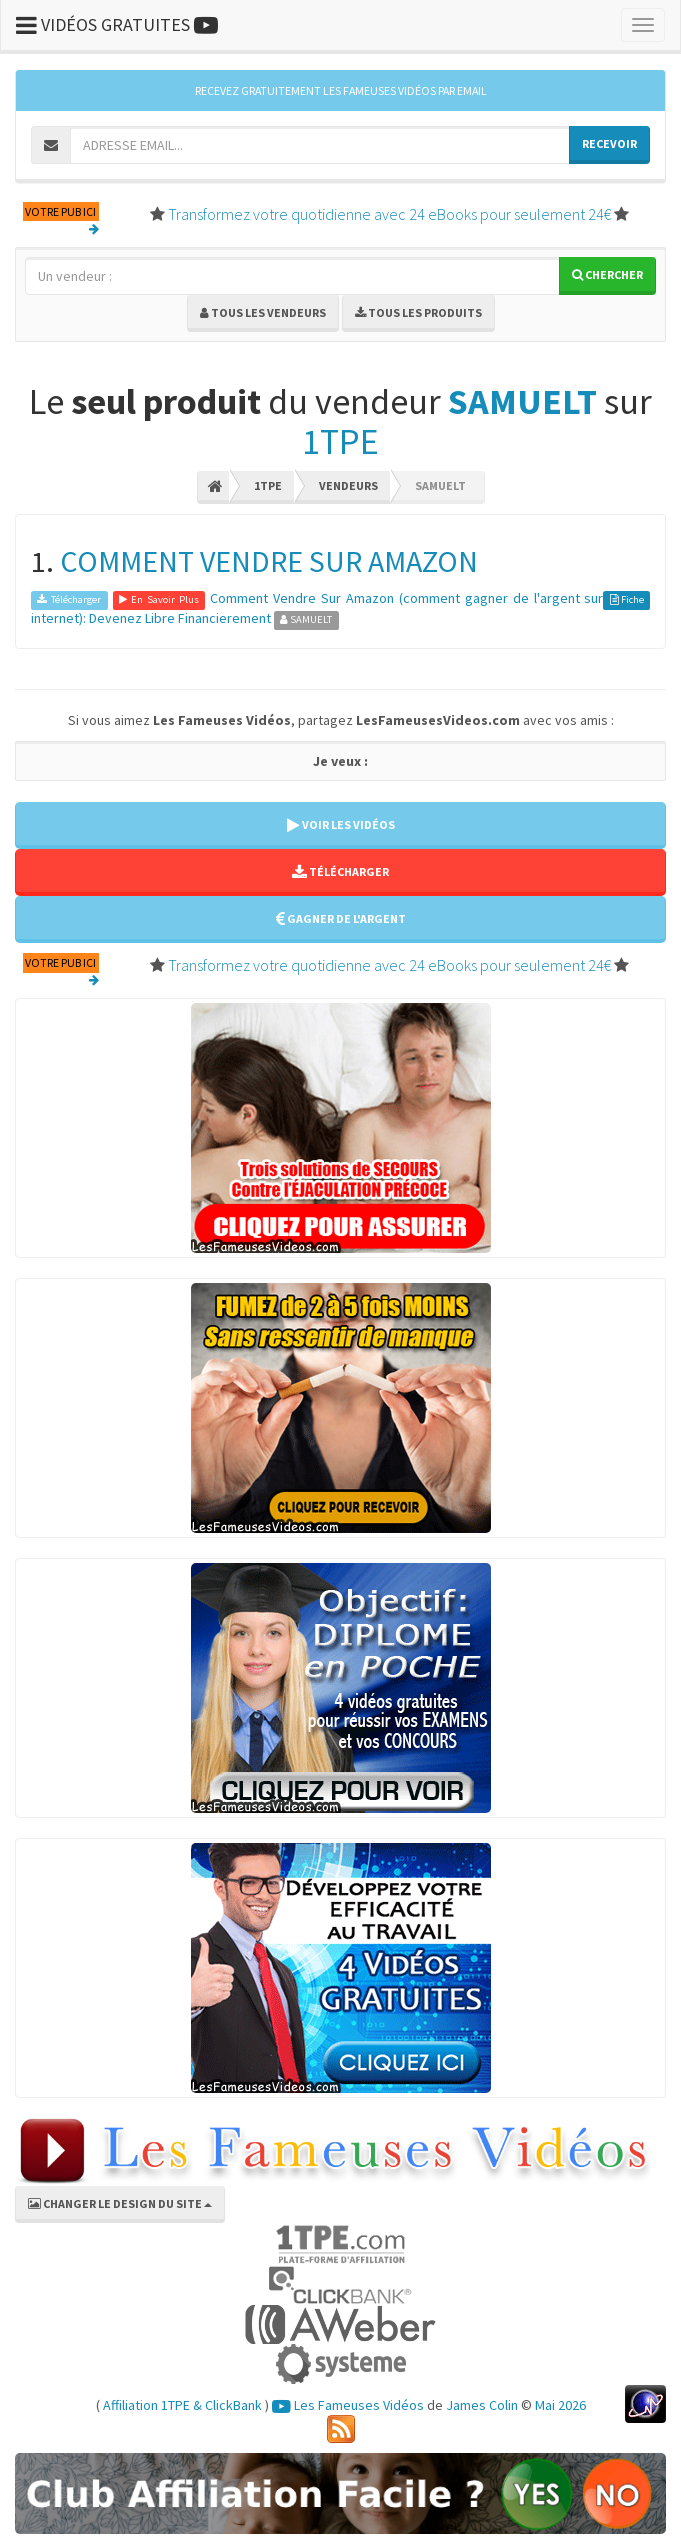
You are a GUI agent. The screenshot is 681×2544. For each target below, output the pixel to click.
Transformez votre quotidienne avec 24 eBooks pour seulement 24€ (389, 214)
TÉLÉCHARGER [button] (340, 871)
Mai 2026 (560, 2405)
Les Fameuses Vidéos (348, 2405)
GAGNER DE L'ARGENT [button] (341, 918)
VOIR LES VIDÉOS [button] (341, 824)
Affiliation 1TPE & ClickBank (182, 2405)
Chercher (607, 274)
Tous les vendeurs (263, 312)
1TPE (340, 441)
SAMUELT (522, 401)
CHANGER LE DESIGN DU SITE (120, 2203)
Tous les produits (418, 312)
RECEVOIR (609, 143)
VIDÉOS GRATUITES (117, 24)
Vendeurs (348, 485)
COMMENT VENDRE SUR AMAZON (269, 561)
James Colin (482, 2405)
